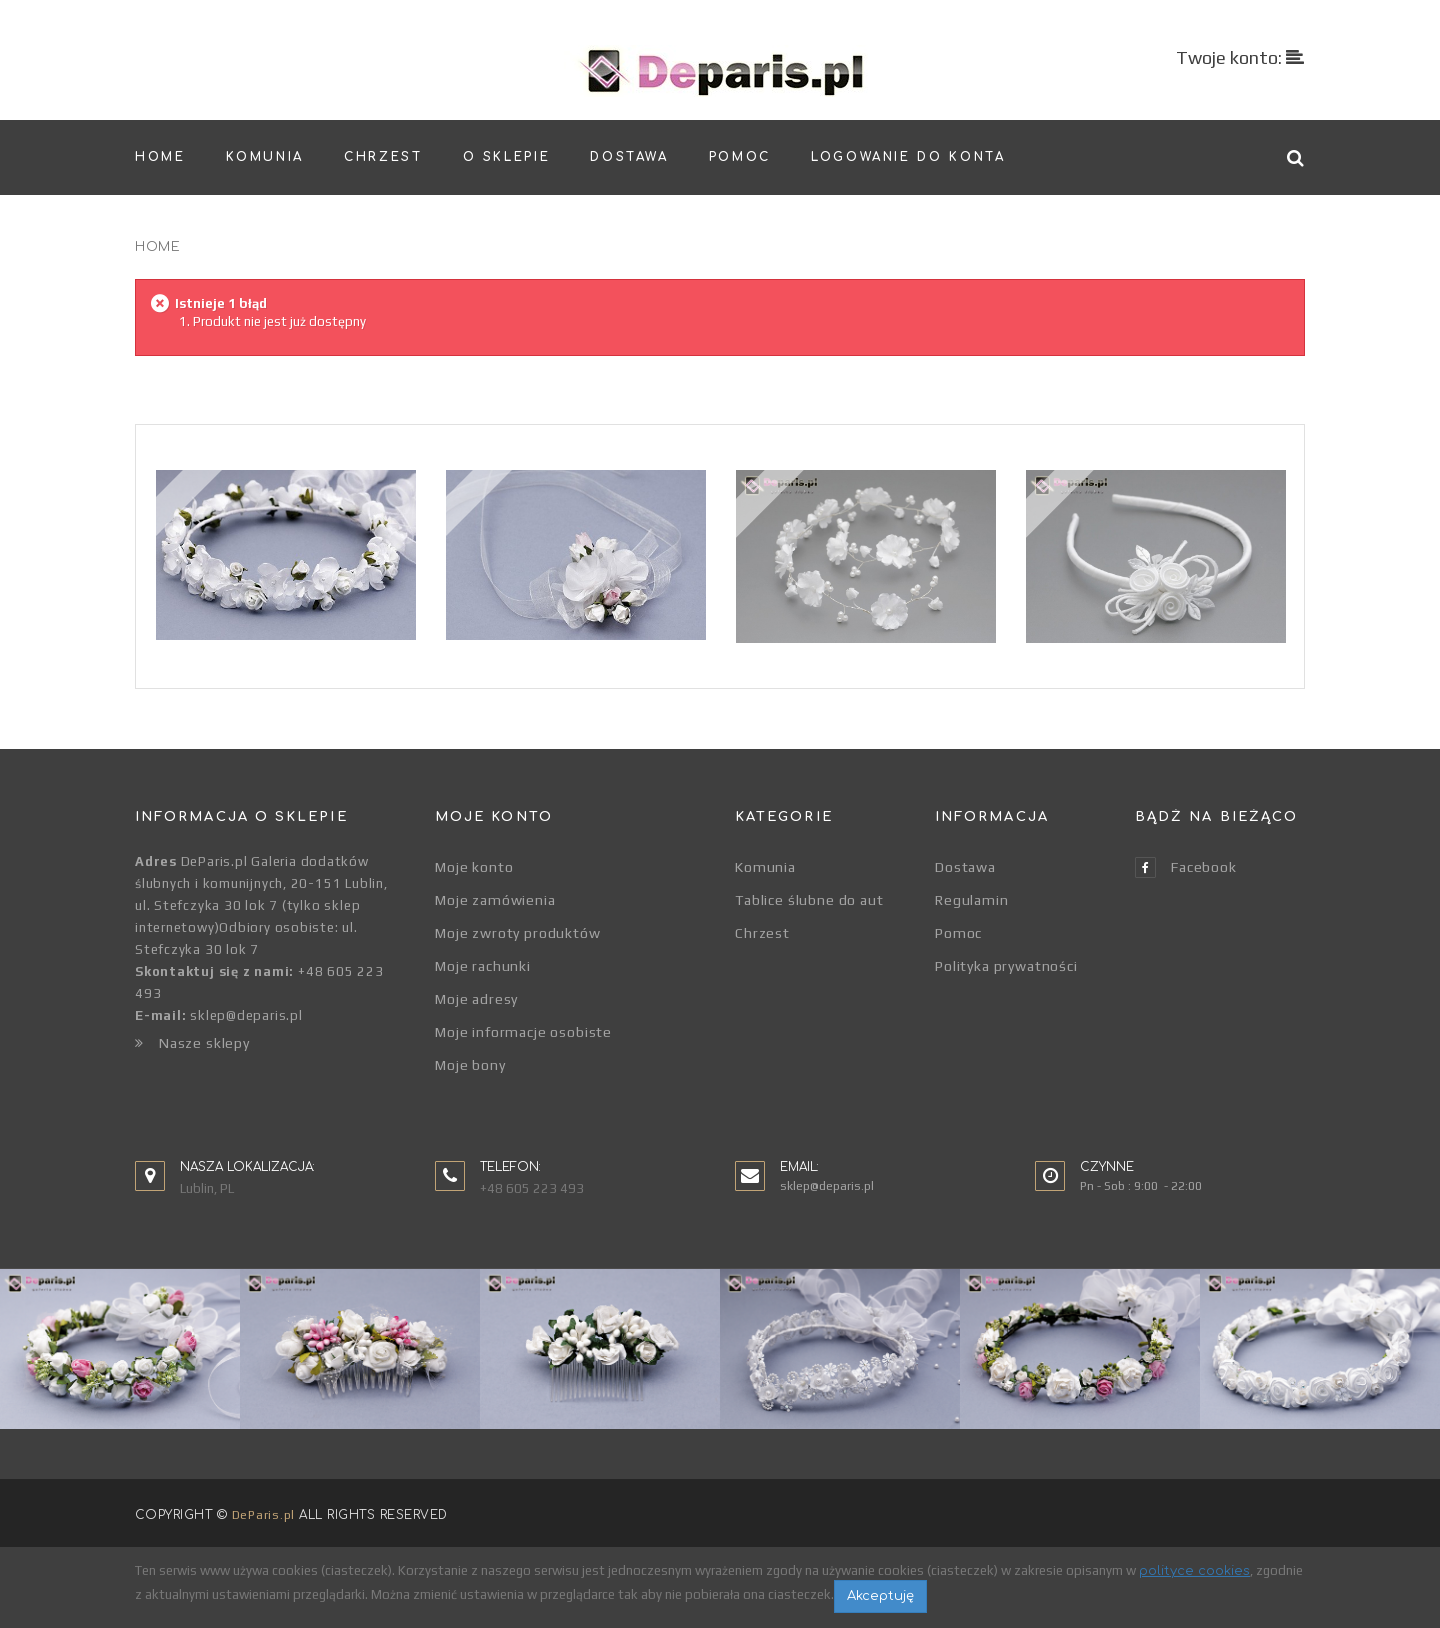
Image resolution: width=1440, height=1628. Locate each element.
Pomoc (958, 933)
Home (157, 247)
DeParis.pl (263, 1515)
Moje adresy (476, 999)
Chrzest (762, 933)
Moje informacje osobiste (523, 1032)
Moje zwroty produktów (518, 933)
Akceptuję (880, 1596)
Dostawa (965, 867)
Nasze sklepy (192, 1043)
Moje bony (470, 1065)
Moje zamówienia (495, 900)
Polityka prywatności (1006, 966)
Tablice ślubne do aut (809, 900)
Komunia (765, 867)
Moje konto (474, 867)
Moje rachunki (483, 966)
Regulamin (972, 900)
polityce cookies (1194, 1571)
